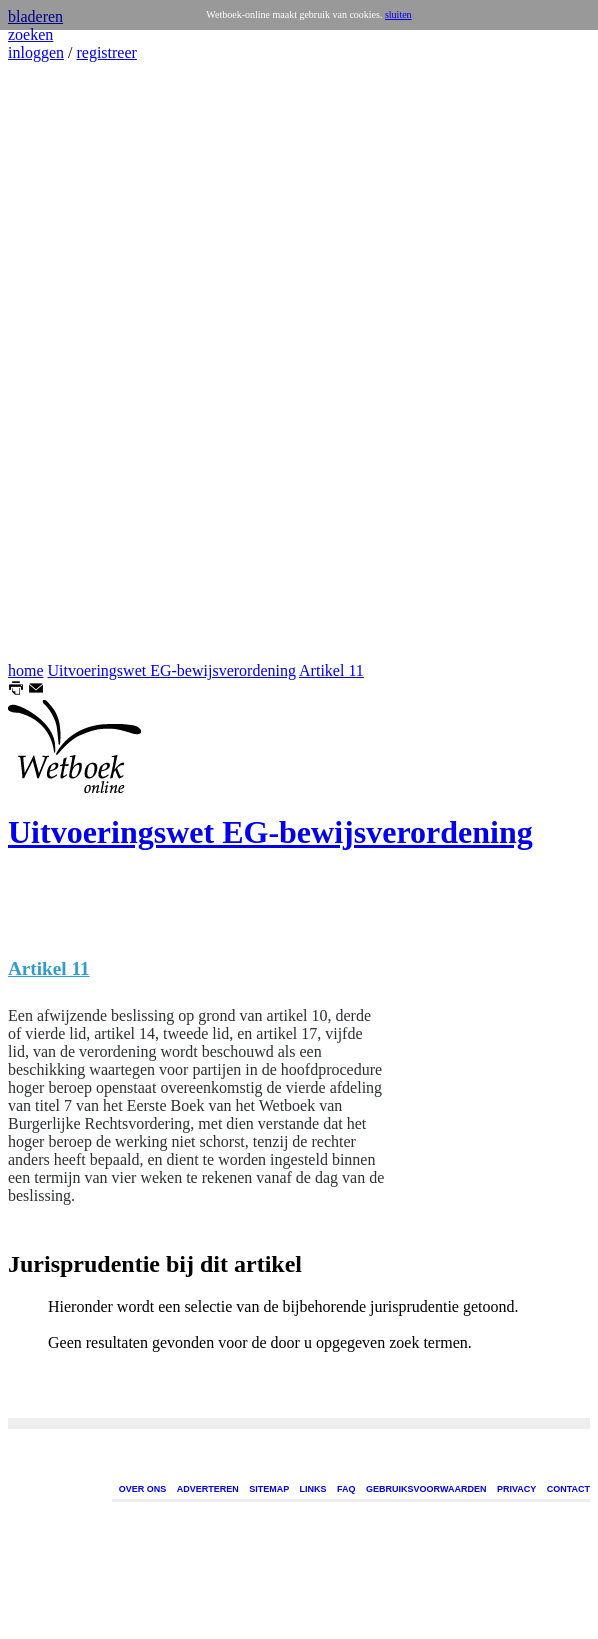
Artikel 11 (331, 670)
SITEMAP (269, 1489)
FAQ (346, 1489)
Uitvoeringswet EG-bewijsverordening (172, 670)
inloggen (36, 52)
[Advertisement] (68, 362)
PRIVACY (516, 1489)
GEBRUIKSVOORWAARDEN (426, 1489)
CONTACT (568, 1489)
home (26, 670)
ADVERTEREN (208, 1489)
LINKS (313, 1489)
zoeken (30, 34)
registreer (106, 52)
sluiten (398, 14)
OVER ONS (143, 1489)
